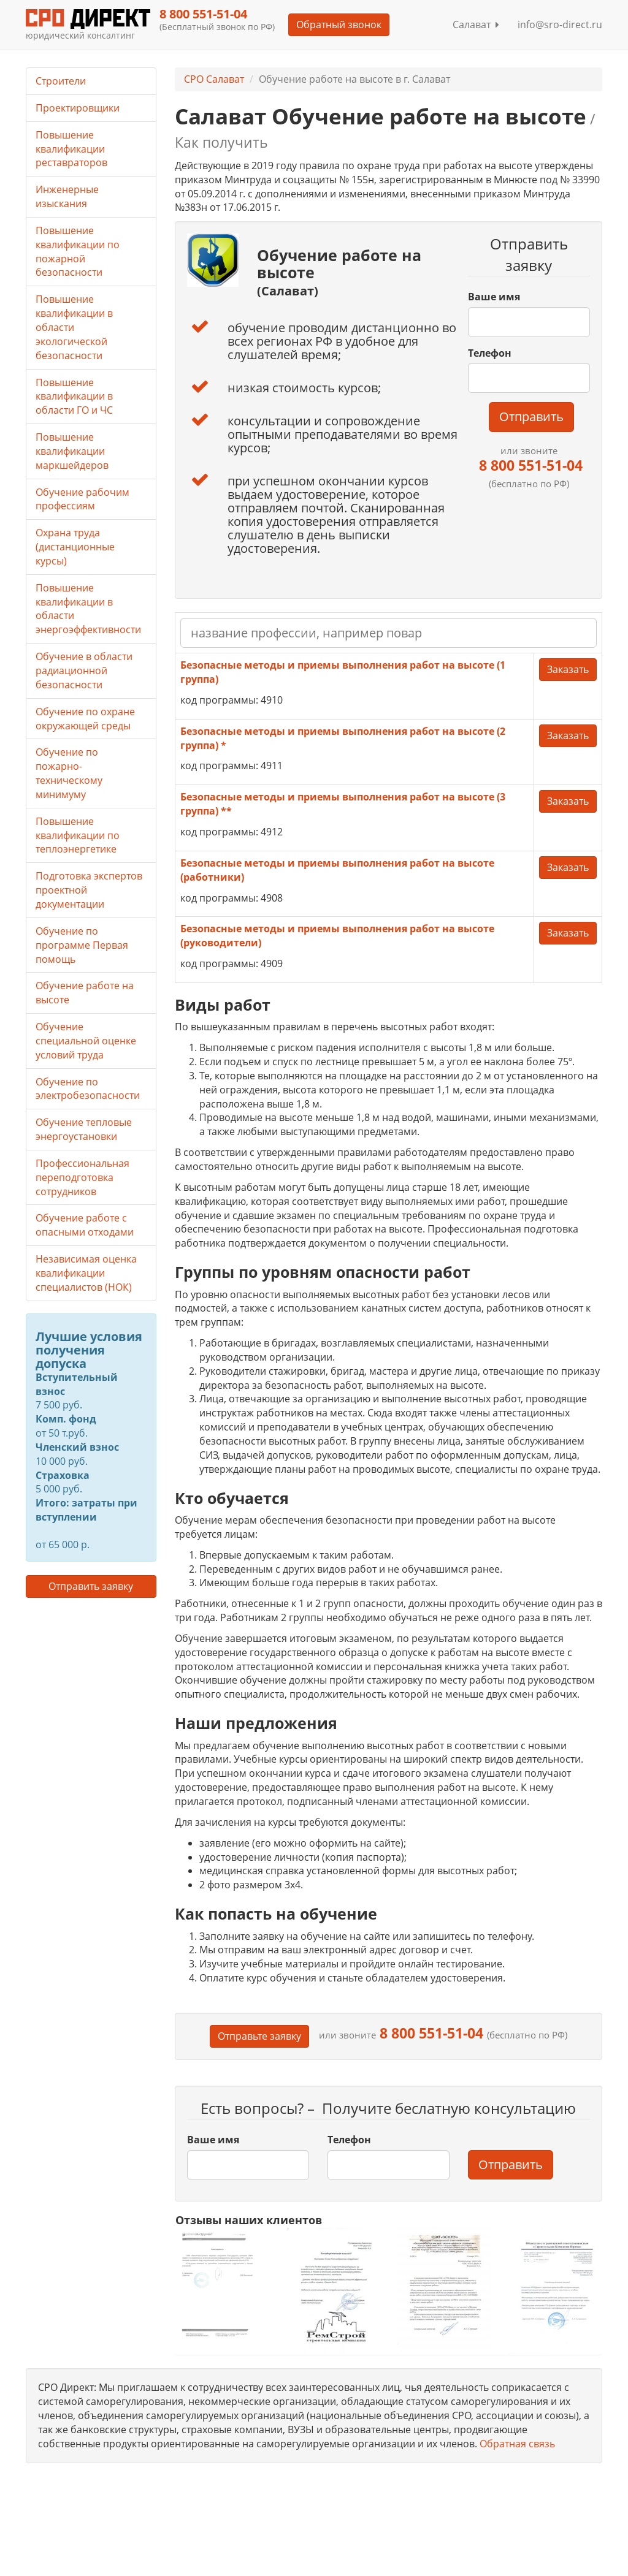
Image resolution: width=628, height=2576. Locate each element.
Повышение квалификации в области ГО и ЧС (74, 396)
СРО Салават (214, 79)
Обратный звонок (338, 24)
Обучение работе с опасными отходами (85, 1225)
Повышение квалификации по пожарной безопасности (78, 251)
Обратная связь (517, 2443)
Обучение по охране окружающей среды (85, 718)
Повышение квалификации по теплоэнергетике (78, 835)
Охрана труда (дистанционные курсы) (75, 547)
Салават (476, 24)
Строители (61, 81)
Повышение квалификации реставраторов (71, 149)
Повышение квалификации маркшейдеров (72, 451)
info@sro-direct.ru (560, 24)
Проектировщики (78, 108)
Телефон (489, 353)
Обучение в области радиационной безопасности (84, 670)
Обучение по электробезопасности (88, 1089)
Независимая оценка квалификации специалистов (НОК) (86, 1273)
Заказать (568, 669)
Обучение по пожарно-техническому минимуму (69, 773)
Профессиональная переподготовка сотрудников (82, 1177)
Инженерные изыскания (67, 196)
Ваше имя (494, 296)
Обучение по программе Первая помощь (82, 945)
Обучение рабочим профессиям (82, 499)
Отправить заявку (90, 1586)
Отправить (531, 416)
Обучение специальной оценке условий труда (86, 1041)
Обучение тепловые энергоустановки (84, 1129)
